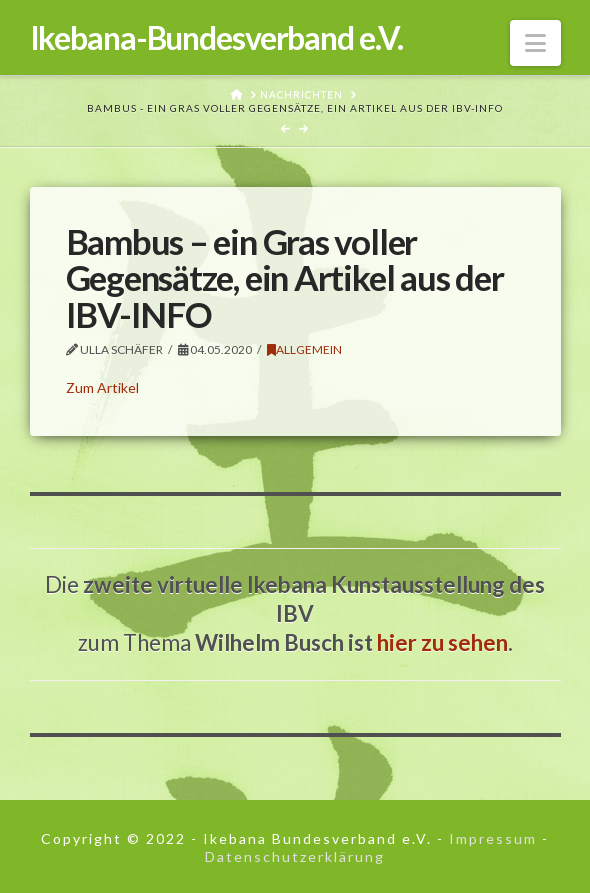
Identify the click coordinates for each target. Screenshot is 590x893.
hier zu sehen (442, 642)
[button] (535, 43)
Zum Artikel (102, 387)
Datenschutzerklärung (295, 856)
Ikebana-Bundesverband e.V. (216, 38)
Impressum (493, 838)
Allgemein (304, 349)
